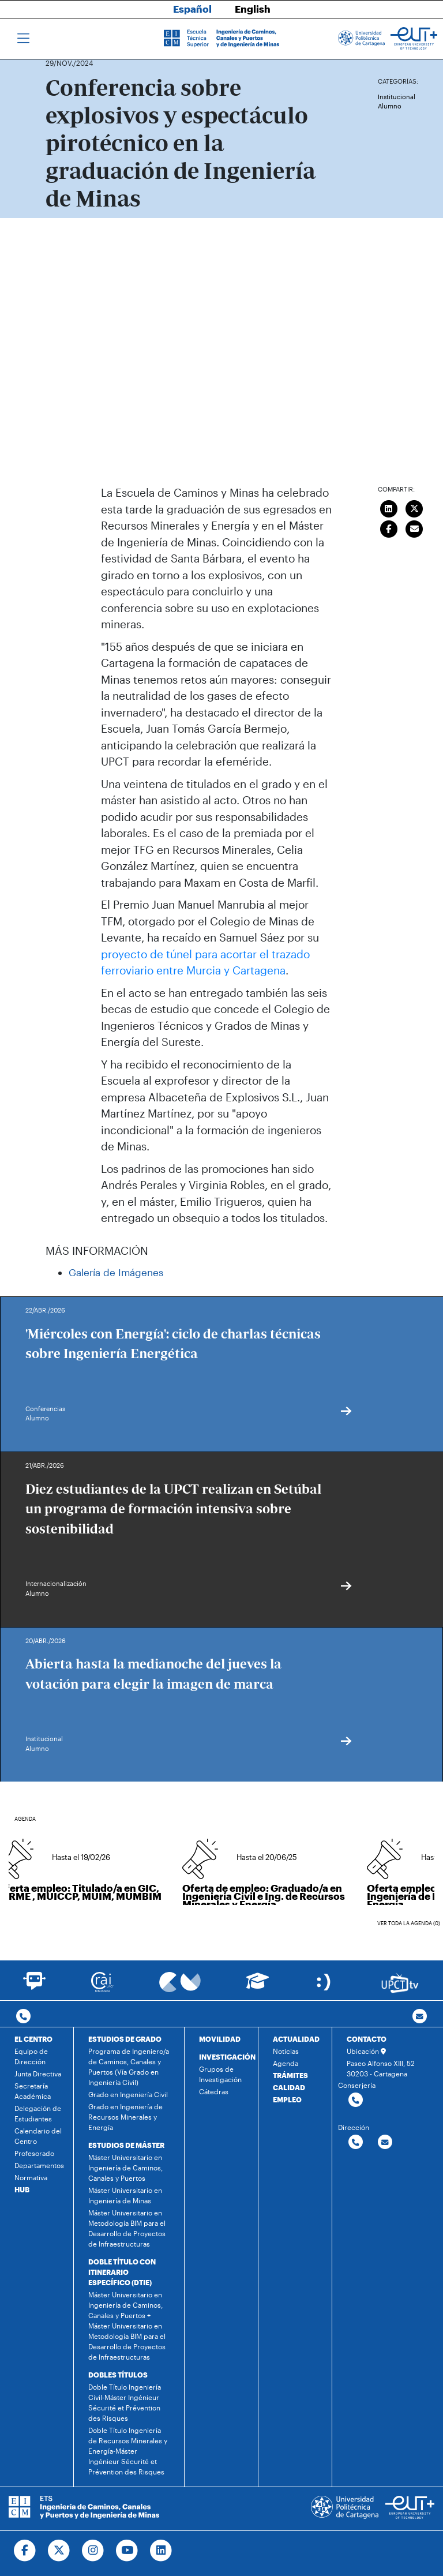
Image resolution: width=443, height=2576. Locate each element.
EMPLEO (287, 2099)
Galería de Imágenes (116, 1272)
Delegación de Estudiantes (37, 2113)
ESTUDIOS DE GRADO (125, 2039)
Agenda (285, 2063)
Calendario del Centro (38, 2136)
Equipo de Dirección (31, 2056)
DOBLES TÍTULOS (118, 2375)
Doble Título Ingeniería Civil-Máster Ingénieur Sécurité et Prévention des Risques (124, 2402)
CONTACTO (366, 2039)
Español (192, 8)
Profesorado (34, 2153)
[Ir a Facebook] (25, 2550)
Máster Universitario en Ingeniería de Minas (125, 2195)
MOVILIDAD (220, 2039)
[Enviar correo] (415, 527)
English (253, 8)
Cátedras (213, 2091)
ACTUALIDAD (296, 2039)
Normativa (30, 2177)
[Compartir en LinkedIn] (389, 507)
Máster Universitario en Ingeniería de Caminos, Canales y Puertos (125, 2167)
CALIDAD (289, 2087)
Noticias (286, 2051)
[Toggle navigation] (23, 39)
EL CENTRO (33, 2039)
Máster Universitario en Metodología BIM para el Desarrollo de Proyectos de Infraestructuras (127, 2228)
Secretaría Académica (32, 2091)
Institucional (396, 96)
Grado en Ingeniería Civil (128, 2094)
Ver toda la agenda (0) (408, 1923)
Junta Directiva (37, 2073)
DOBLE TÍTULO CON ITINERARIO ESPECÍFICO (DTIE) (122, 2272)
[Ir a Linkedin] (161, 2550)
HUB (21, 2189)
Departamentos (39, 2165)
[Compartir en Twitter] (415, 507)
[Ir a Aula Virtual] (257, 1986)
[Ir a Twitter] (59, 2550)
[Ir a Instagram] (93, 2550)
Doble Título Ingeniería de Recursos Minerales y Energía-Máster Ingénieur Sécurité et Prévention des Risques (127, 2451)
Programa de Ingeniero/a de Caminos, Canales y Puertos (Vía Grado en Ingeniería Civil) (128, 2066)
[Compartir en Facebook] (389, 527)
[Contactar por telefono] (23, 2017)
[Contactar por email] (385, 2142)
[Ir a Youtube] (127, 2550)
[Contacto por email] (419, 2017)
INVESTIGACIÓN (227, 2057)
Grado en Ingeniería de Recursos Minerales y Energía (125, 2116)
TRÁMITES (290, 2075)
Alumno (389, 106)
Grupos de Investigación (220, 2074)
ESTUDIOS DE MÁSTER (126, 2145)
